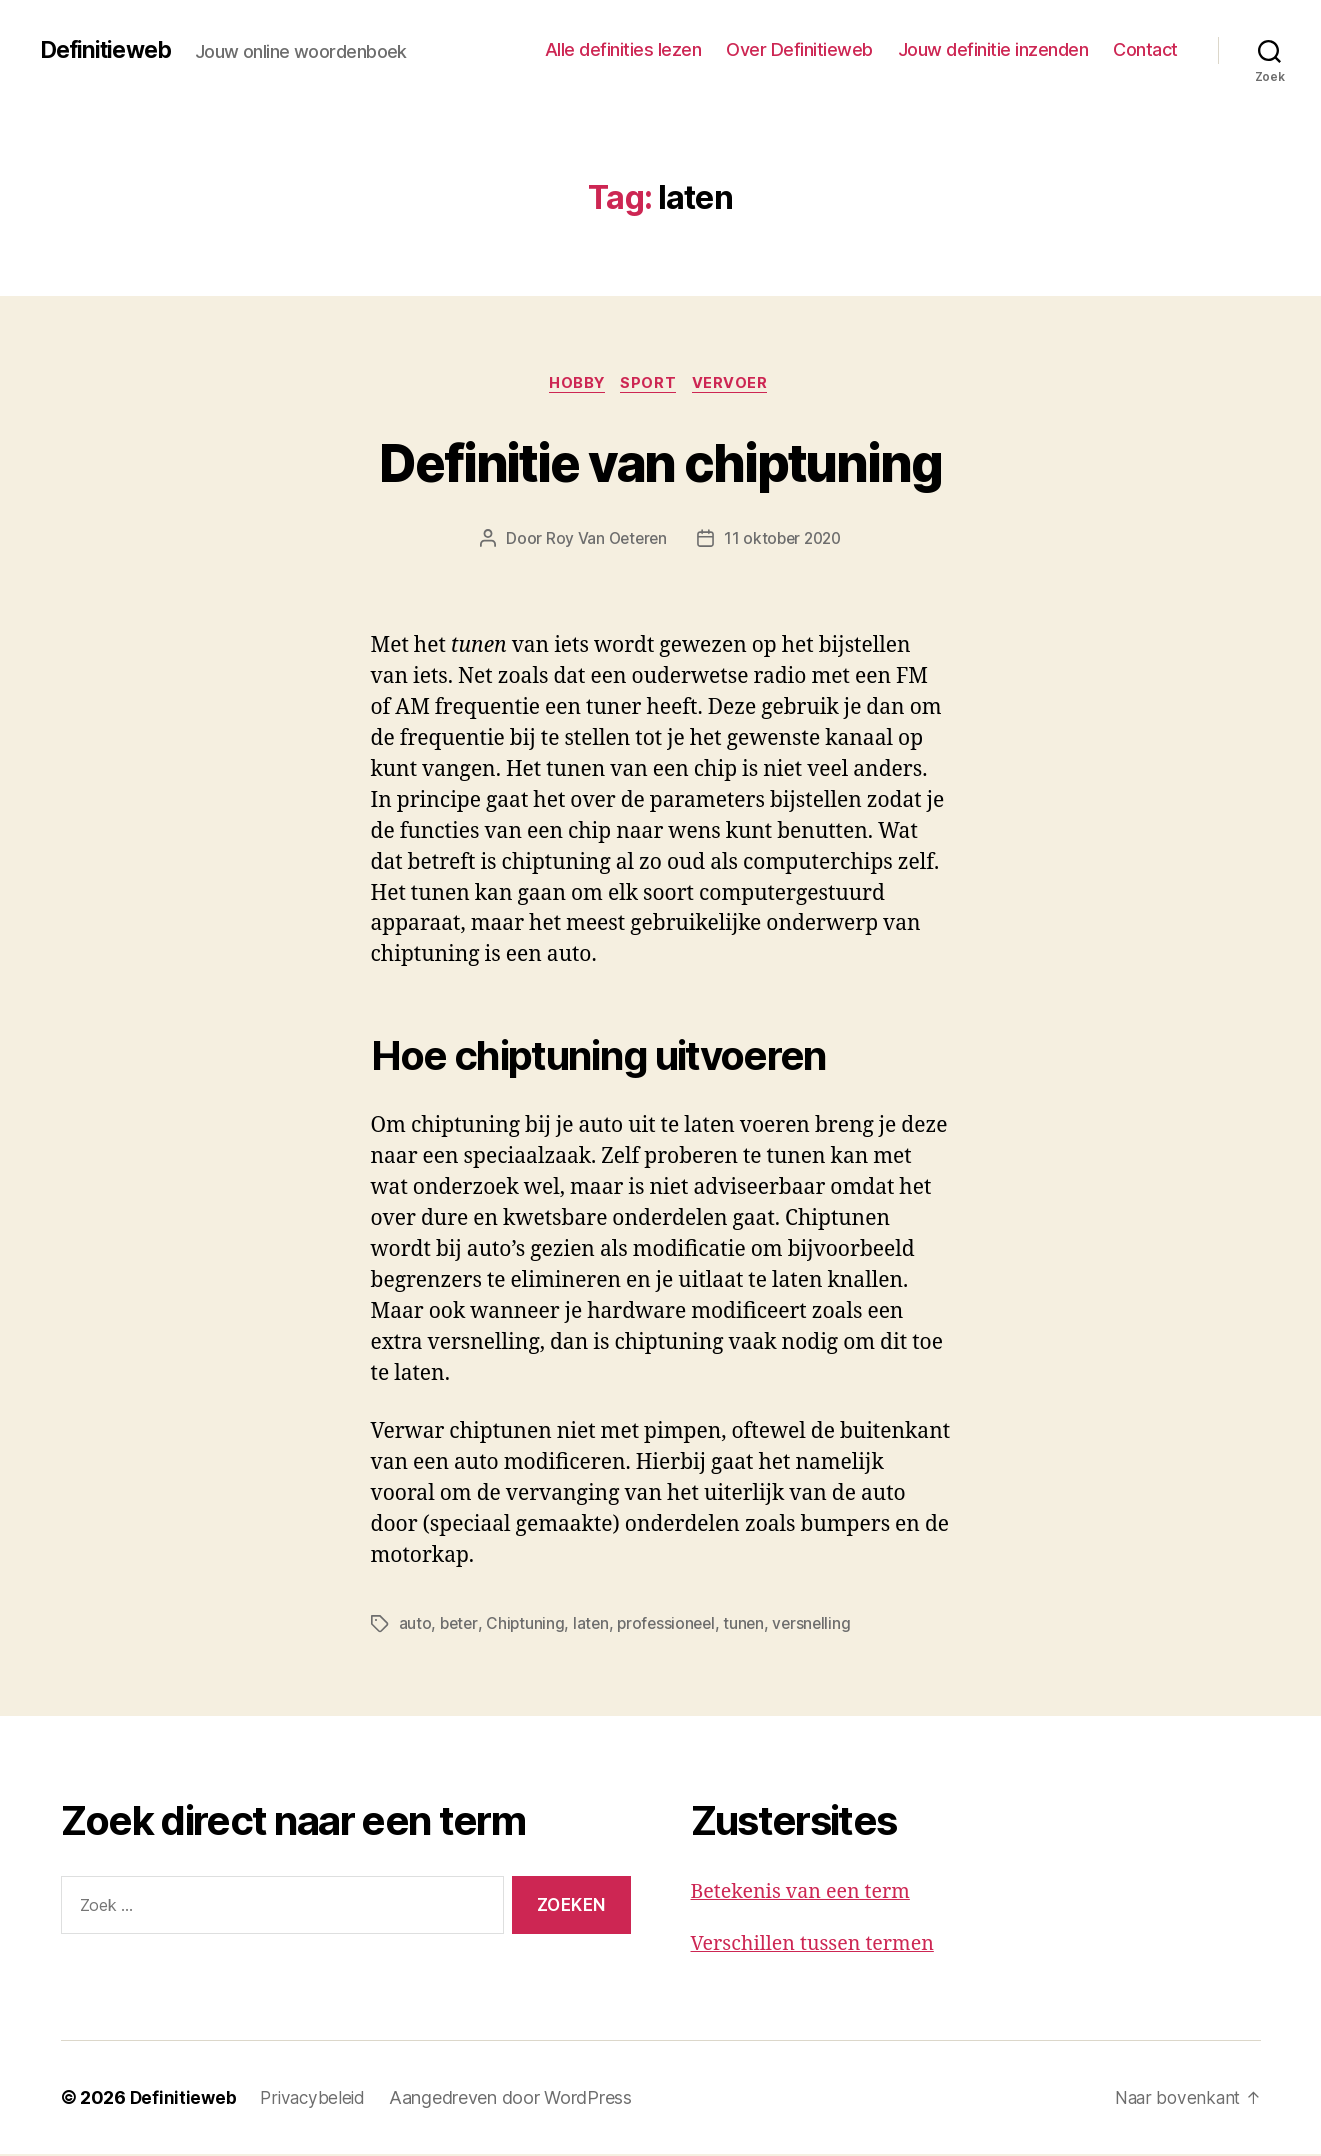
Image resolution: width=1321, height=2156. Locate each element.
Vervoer (737, 385)
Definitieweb (109, 50)
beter (460, 1626)
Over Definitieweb (799, 49)
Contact (1145, 49)
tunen (752, 1626)
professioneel (672, 1626)
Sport (651, 385)
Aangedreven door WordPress (516, 2099)
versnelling (821, 1626)
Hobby (574, 385)
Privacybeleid (316, 2099)
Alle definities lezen (623, 49)
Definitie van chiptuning (660, 461)
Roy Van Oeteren (603, 541)
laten (594, 1626)
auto (415, 1626)
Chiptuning (527, 1626)
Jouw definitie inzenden (993, 49)
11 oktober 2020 (784, 541)
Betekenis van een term (807, 1893)
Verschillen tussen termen (820, 1945)
